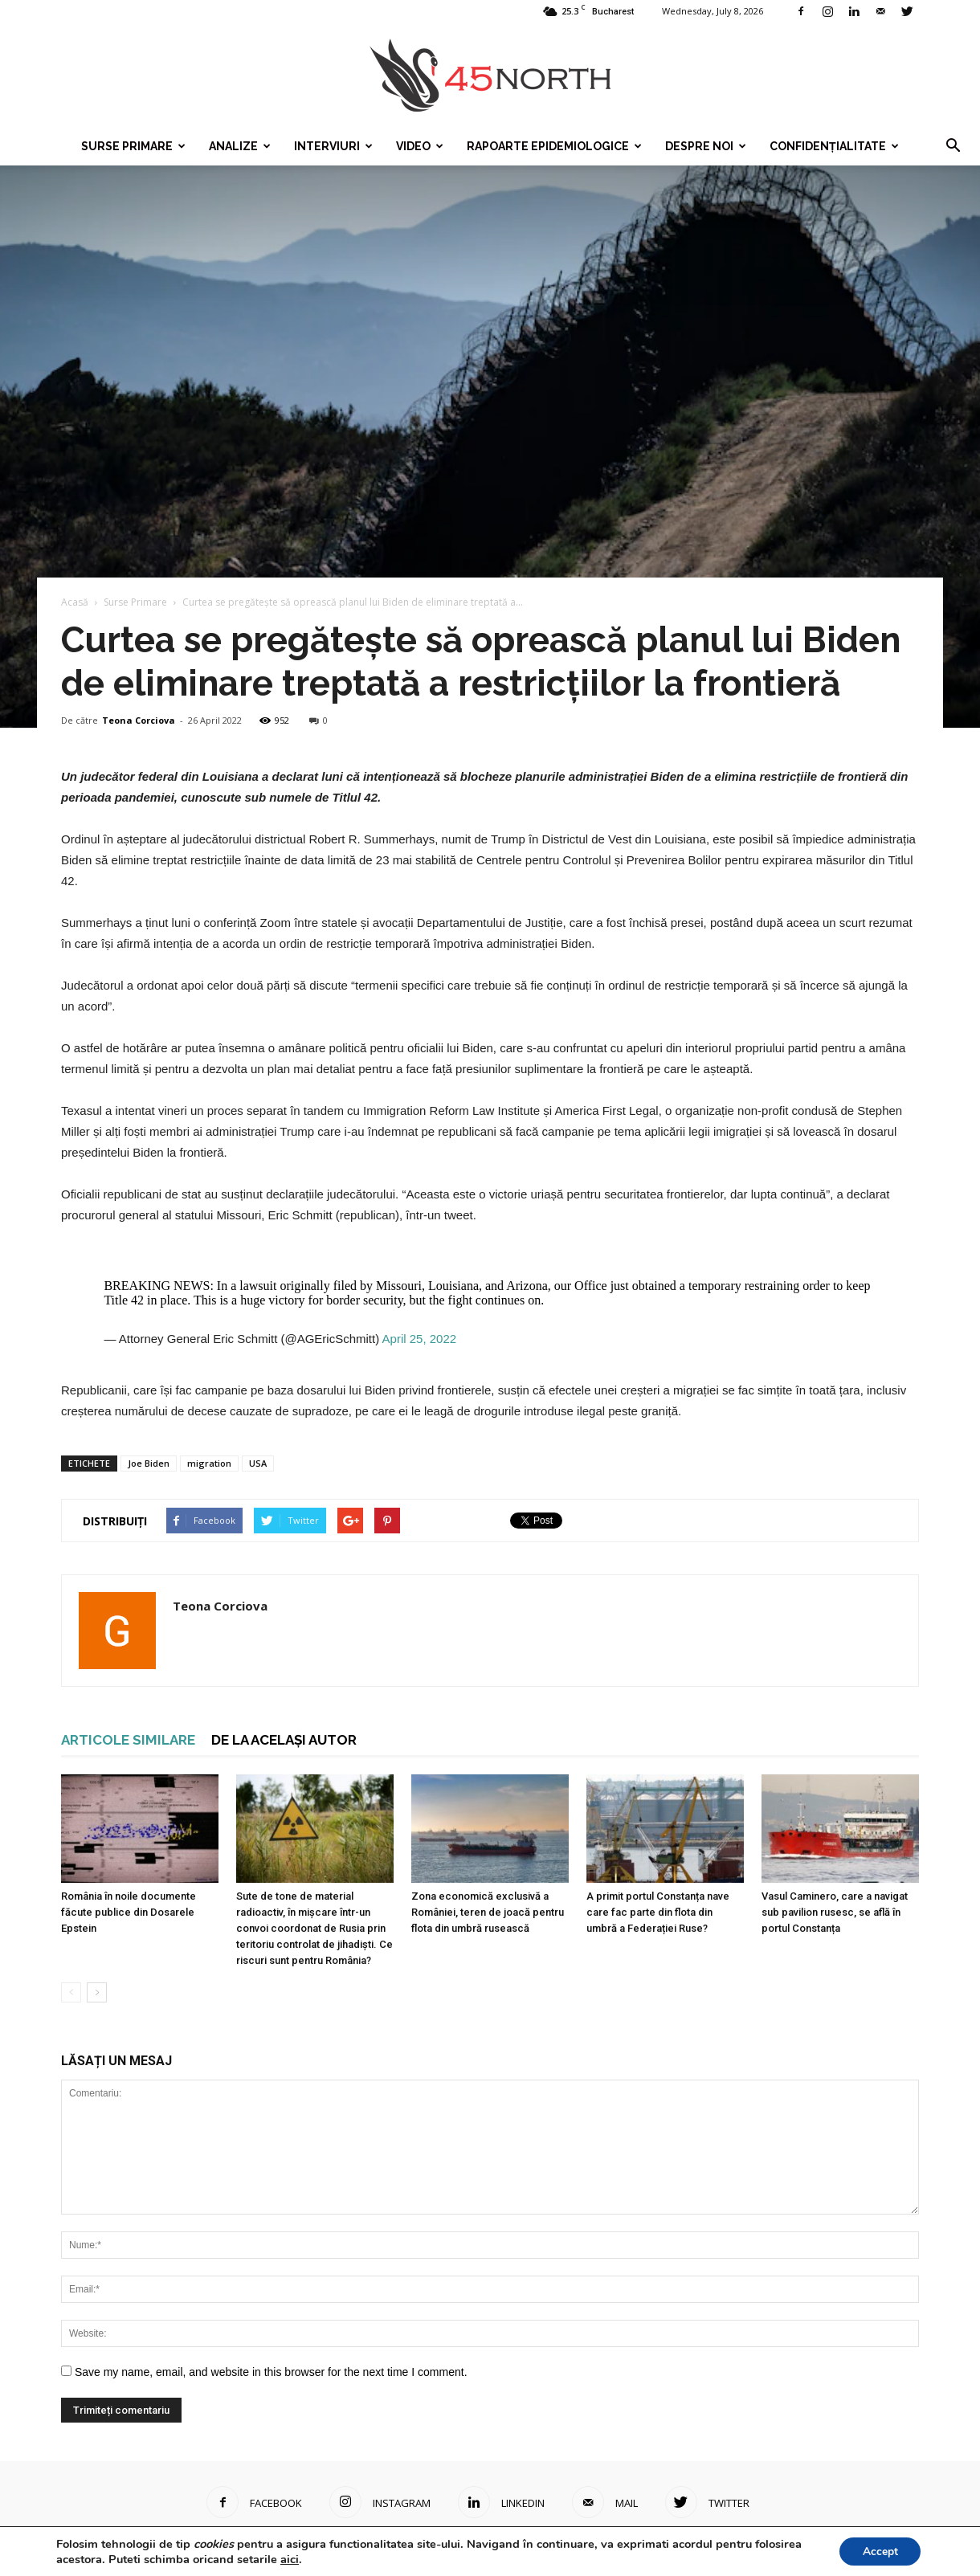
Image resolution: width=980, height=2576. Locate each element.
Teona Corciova (138, 720)
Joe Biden (148, 1463)
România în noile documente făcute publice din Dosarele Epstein (128, 1912)
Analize (240, 146)
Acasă (74, 602)
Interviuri (333, 146)
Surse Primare (133, 146)
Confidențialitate (834, 146)
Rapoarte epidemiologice (554, 146)
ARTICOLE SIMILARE (128, 1740)
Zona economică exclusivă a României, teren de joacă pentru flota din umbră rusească (487, 1912)
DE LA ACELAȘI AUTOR (284, 1740)
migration (209, 1463)
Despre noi (705, 146)
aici (289, 2558)
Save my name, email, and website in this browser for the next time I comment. (271, 2372)
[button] (952, 146)
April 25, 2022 (419, 1338)
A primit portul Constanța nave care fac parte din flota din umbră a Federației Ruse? (657, 1912)
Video (419, 146)
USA (258, 1463)
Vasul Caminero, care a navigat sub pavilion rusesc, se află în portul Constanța (835, 1912)
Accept (878, 2550)
